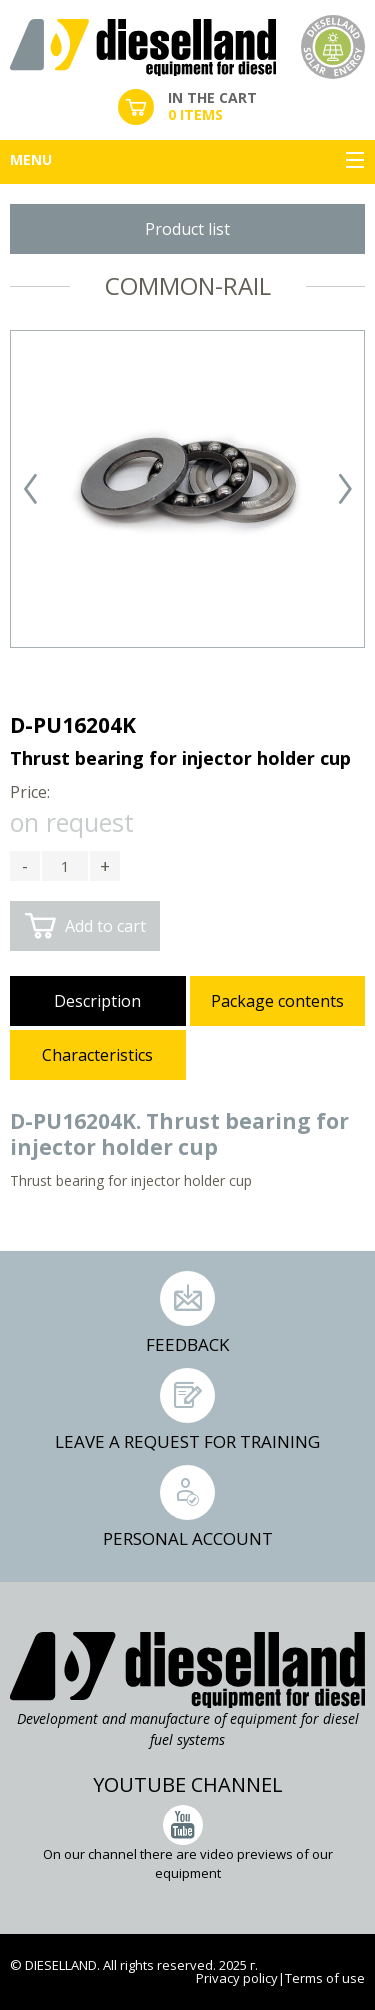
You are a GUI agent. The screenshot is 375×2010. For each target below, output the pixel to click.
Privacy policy (237, 1978)
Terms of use (325, 1978)
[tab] (98, 1003)
